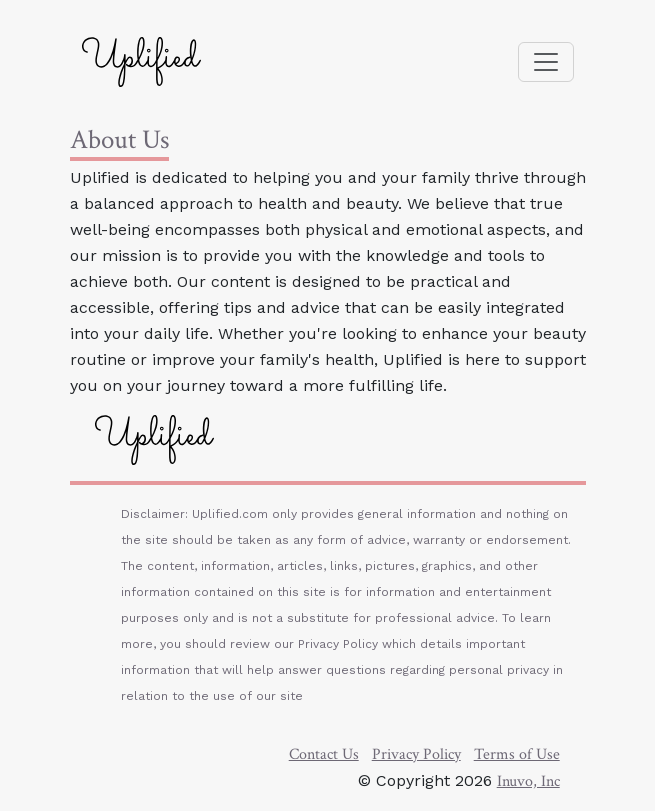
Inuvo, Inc (528, 781)
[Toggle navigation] (546, 62)
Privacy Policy (416, 754)
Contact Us (324, 754)
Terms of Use (517, 754)
